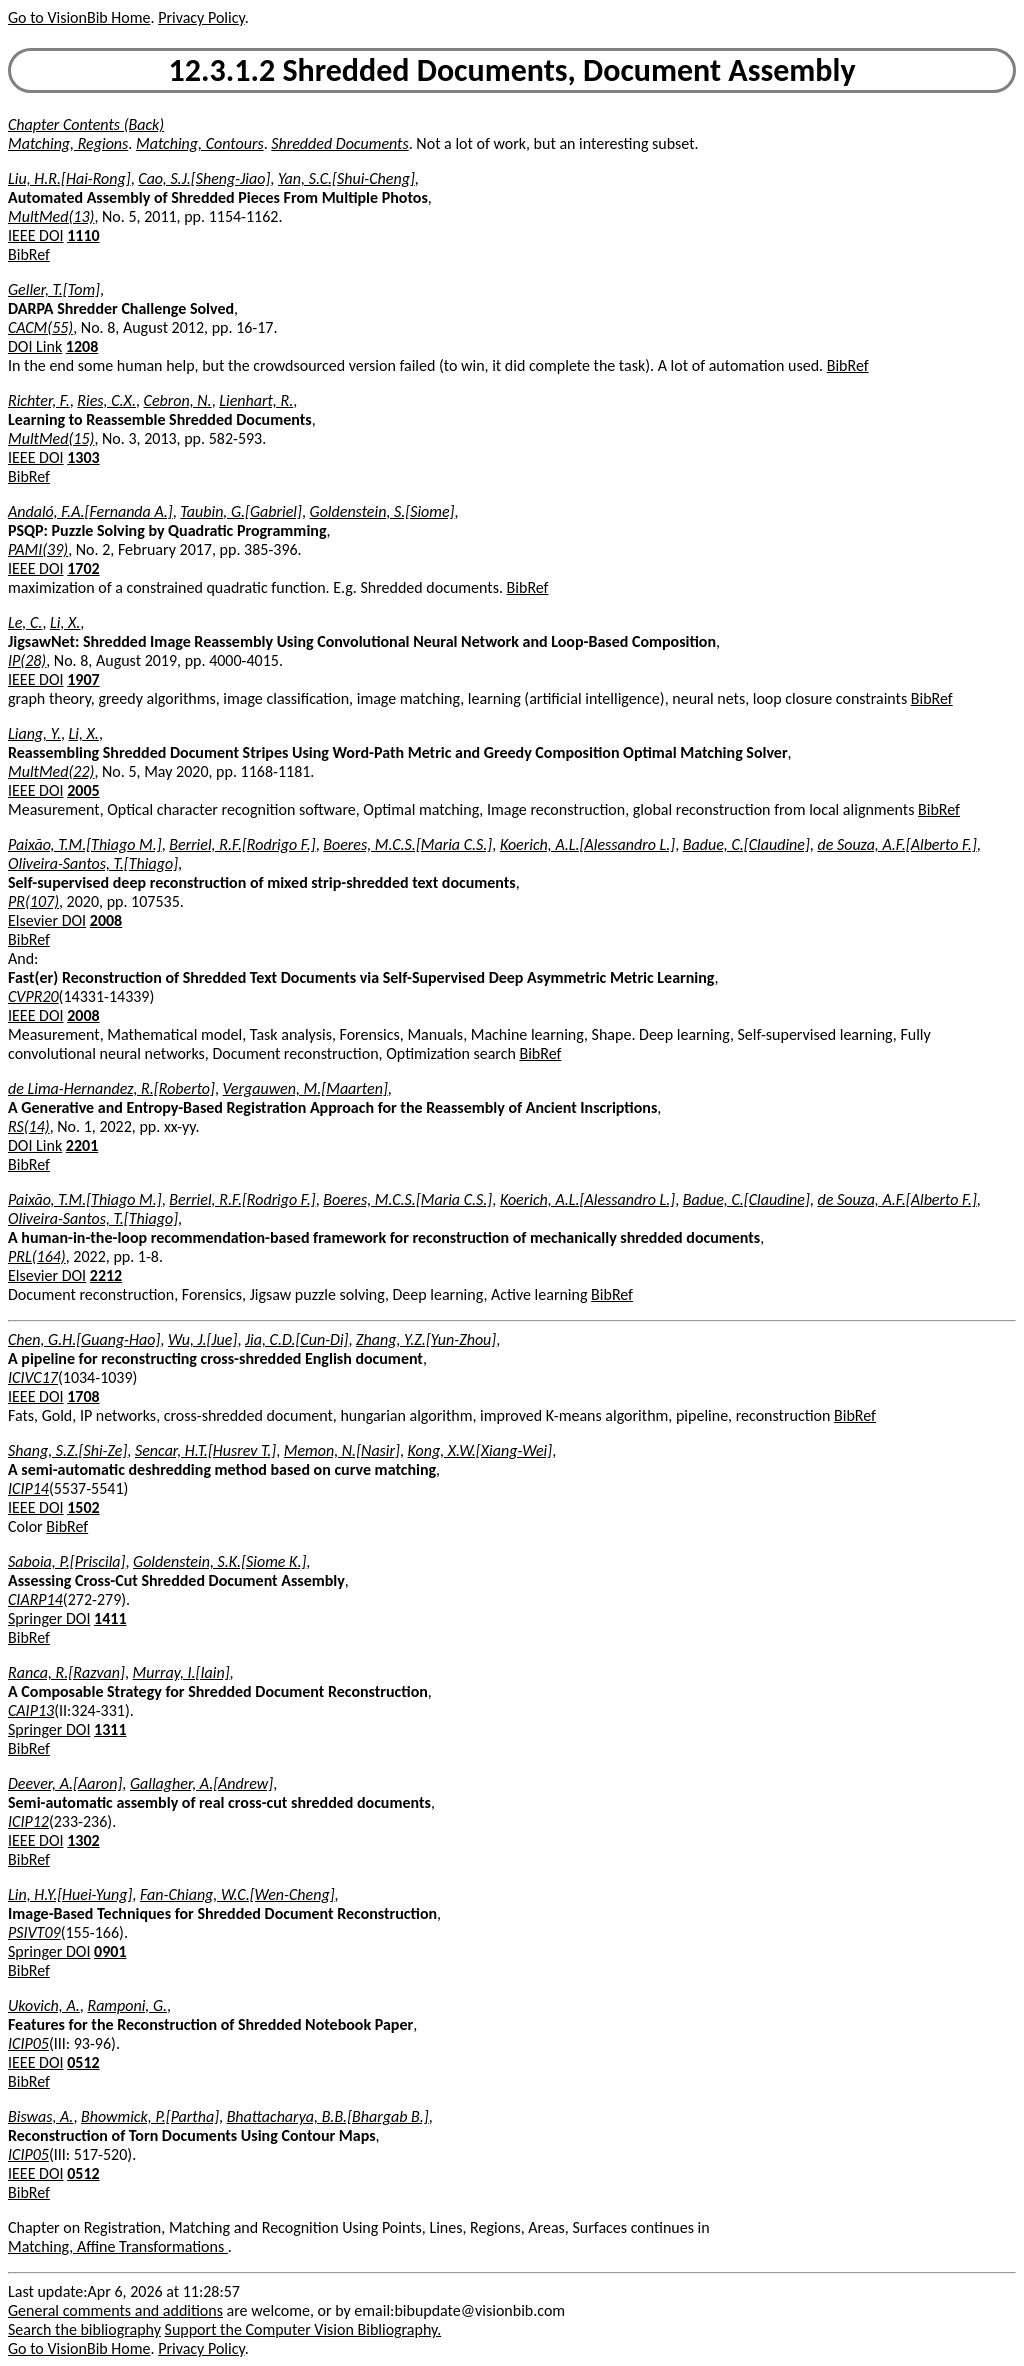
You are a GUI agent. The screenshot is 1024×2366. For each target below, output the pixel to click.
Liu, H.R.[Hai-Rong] (69, 178)
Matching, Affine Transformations (118, 2246)
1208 (82, 346)
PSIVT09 (34, 1932)
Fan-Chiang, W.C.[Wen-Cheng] (237, 1894)
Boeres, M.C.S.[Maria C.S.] (407, 844)
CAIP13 (31, 1710)
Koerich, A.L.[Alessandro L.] (587, 844)
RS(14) (29, 1126)
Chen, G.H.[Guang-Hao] (84, 1339)
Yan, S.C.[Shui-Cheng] (346, 178)
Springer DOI (49, 1618)
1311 (110, 1729)
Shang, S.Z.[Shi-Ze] (67, 1450)
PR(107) (33, 901)
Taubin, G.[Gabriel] (241, 511)
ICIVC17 (33, 1377)
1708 (83, 1396)
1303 (83, 457)
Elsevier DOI (47, 920)
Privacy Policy (201, 17)
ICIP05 (28, 2043)
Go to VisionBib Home (79, 17)
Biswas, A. (40, 2116)
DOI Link (35, 346)
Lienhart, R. (256, 400)
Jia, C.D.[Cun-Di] (297, 1339)
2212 (106, 1275)
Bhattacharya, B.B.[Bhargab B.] (328, 2116)
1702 (83, 568)
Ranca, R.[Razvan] (66, 1672)
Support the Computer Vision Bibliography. (303, 2329)
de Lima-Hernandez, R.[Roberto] (111, 1088)
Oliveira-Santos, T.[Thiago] (93, 863)
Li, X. (65, 622)
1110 (83, 235)
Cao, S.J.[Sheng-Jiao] (204, 178)
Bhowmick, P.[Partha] (150, 2116)
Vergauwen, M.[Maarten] (305, 1088)
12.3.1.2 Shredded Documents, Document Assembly (511, 70)
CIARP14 (35, 1599)
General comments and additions (115, 2310)
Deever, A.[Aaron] (65, 1783)
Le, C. (25, 622)
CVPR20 (33, 996)
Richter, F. (39, 400)
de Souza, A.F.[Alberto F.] (896, 844)
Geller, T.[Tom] (54, 289)
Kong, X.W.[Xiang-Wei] (480, 1450)
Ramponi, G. (127, 2005)
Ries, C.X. (106, 400)
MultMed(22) (51, 771)
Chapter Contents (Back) (86, 124)
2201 (82, 1145)
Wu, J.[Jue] (202, 1339)
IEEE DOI (36, 235)
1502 (83, 1507)
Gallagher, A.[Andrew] (201, 1783)
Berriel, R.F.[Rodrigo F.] (242, 844)
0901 (110, 1951)
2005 (83, 790)
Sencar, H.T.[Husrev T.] (205, 1450)
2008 (106, 920)
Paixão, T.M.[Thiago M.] (85, 844)
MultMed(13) (51, 216)
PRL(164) (37, 1256)
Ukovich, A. (44, 2005)
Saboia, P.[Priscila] (66, 1561)
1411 (110, 1618)
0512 (83, 2062)
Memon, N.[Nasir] (342, 1450)
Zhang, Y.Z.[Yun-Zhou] (426, 1339)
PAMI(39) (38, 549)
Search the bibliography (84, 2329)
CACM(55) (40, 327)
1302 (83, 1840)
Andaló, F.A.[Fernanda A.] (90, 511)
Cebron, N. (178, 400)
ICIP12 (28, 1821)
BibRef (29, 254)
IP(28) (27, 660)
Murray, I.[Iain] (181, 1672)
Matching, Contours (200, 143)
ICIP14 (28, 1488)
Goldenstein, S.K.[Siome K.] (219, 1561)
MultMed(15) (51, 438)
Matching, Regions (68, 143)
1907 (83, 679)
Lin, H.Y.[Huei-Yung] (70, 1894)
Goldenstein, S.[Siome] (382, 511)
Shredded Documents (339, 143)
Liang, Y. (34, 733)
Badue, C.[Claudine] (746, 844)
